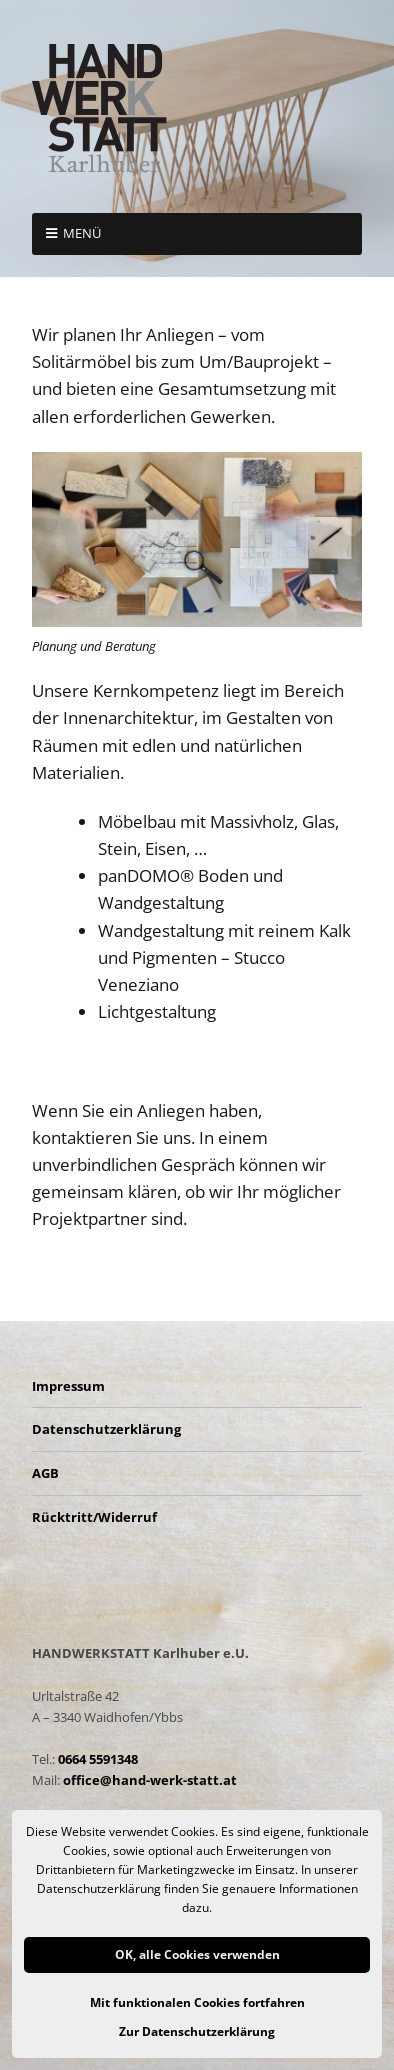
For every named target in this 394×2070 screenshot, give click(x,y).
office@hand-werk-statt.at (150, 1780)
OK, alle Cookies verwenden (197, 1954)
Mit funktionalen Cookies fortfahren (197, 2002)
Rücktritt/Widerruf (94, 1517)
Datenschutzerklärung (106, 1429)
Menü (82, 233)
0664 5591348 (98, 1759)
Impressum (68, 1386)
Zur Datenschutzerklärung (197, 2031)
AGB (45, 1473)
